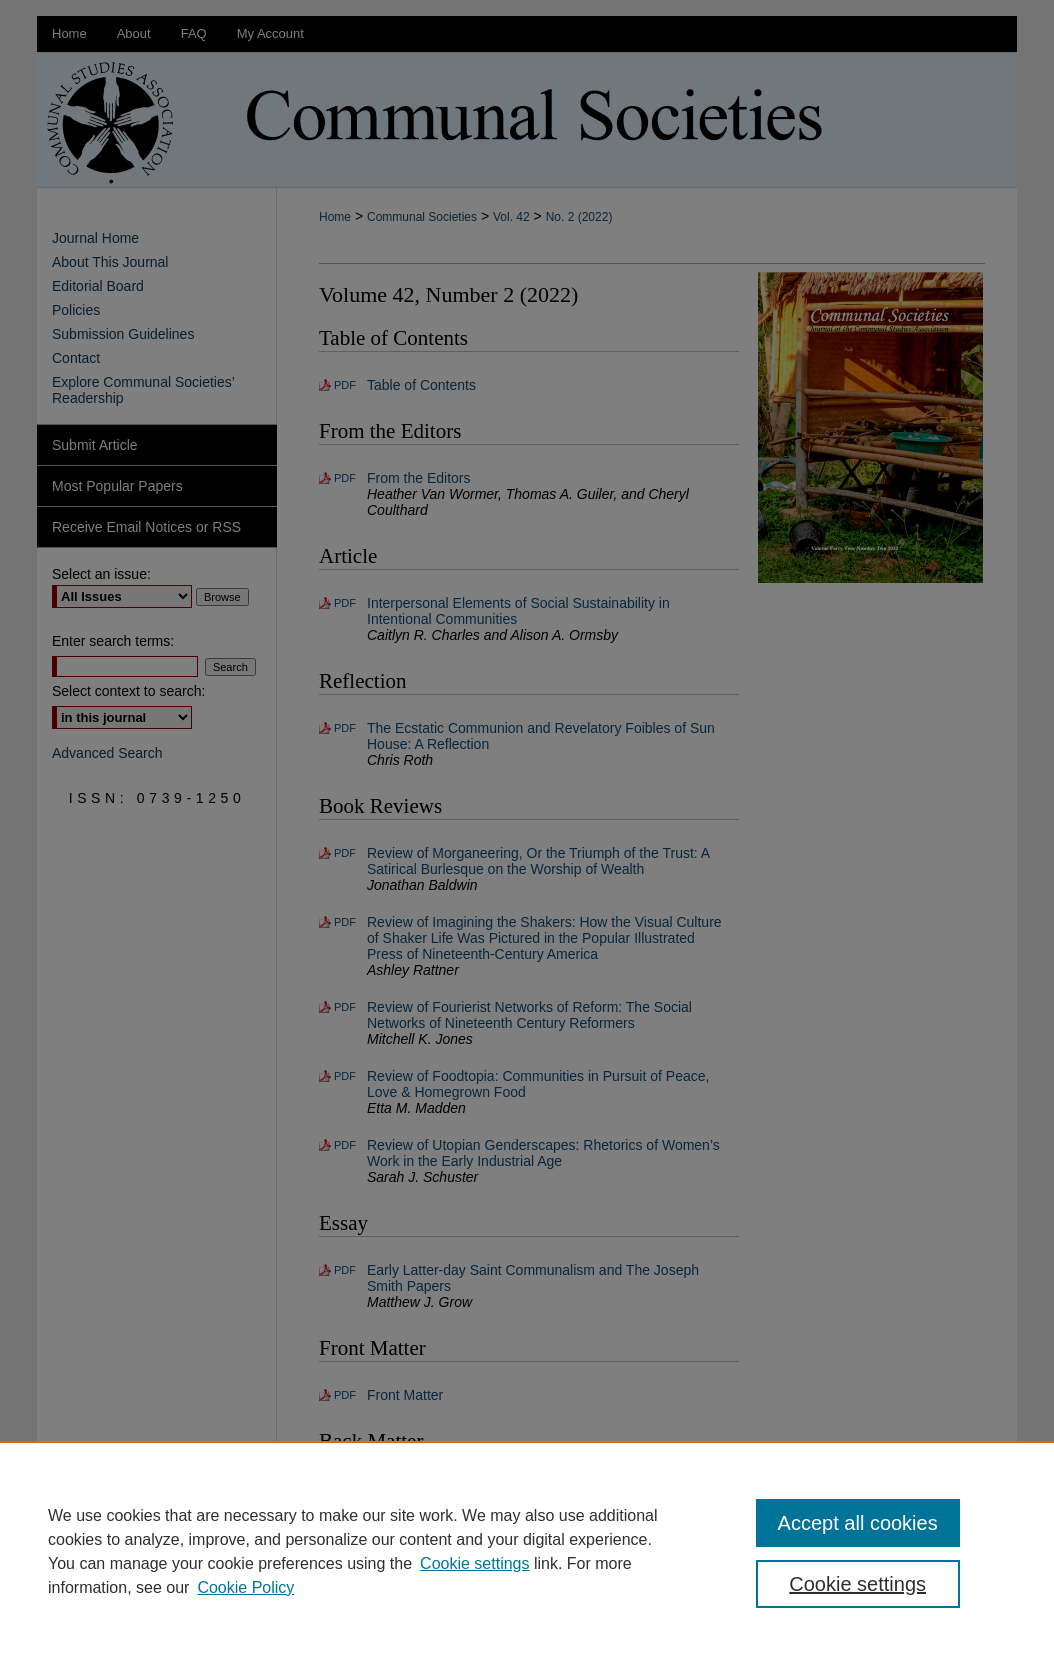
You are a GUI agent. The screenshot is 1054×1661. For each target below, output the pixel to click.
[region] (527, 1551)
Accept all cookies (858, 1523)
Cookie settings (474, 1563)
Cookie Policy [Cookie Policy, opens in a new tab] (245, 1587)
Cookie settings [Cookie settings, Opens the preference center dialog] (857, 1584)
